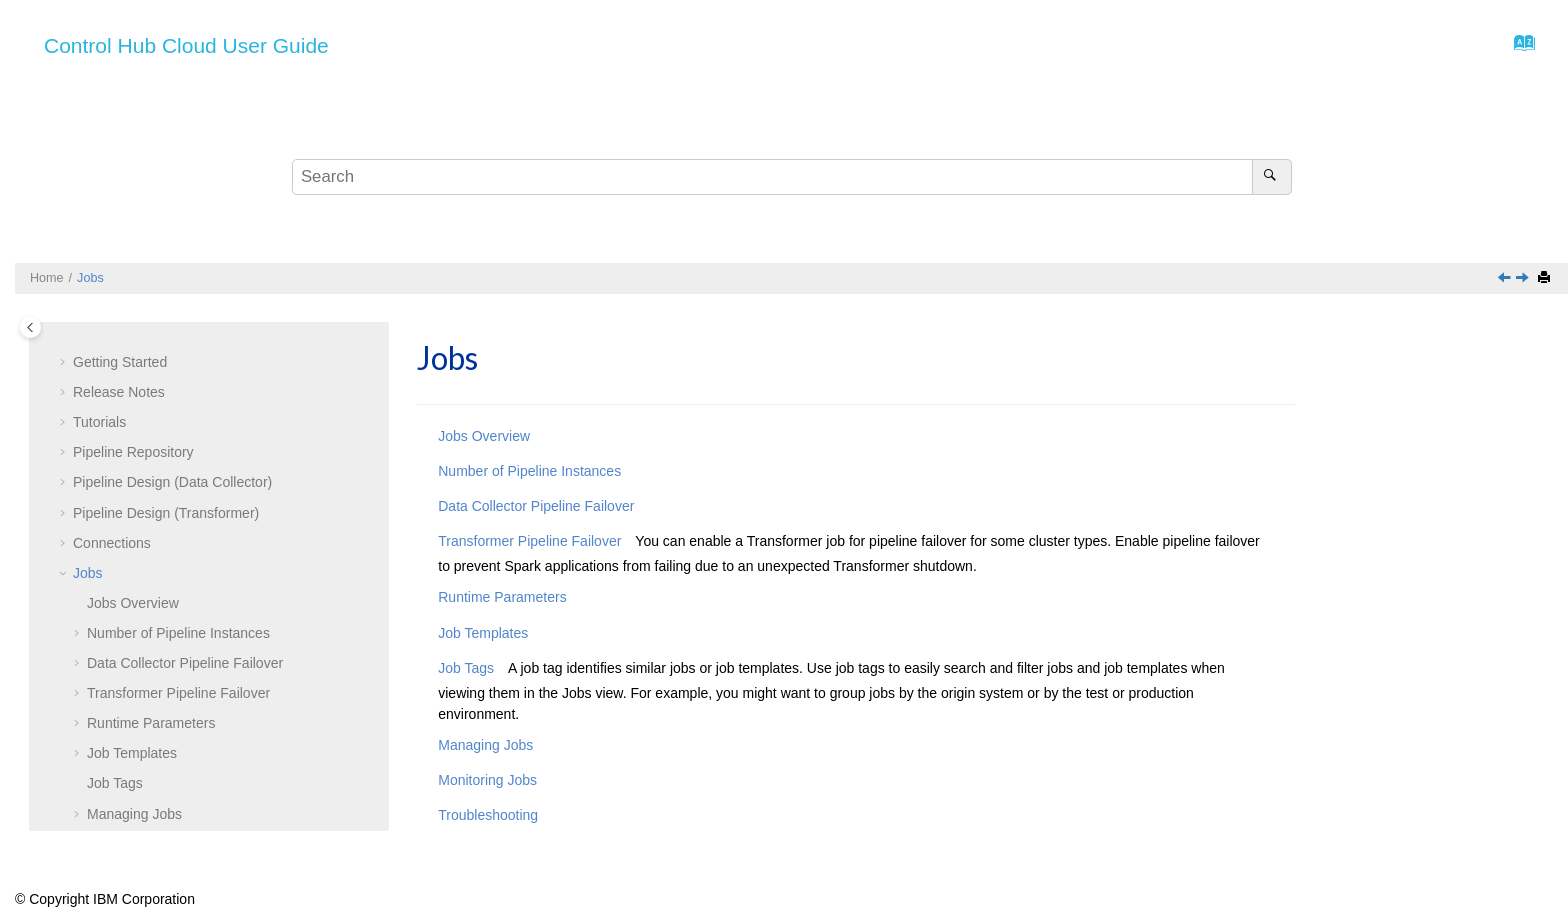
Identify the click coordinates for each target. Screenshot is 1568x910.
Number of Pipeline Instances (178, 575)
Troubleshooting (137, 816)
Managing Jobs (134, 756)
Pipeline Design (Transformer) (166, 455)
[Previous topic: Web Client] (1506, 279)
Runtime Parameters (151, 665)
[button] (65, 335)
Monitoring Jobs (136, 786)
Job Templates (132, 695)
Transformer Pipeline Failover (178, 635)
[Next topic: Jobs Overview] (1524, 279)
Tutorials (99, 364)
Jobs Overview (484, 436)
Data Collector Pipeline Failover (536, 506)
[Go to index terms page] (1518, 48)
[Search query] (792, 177)
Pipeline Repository (133, 394)
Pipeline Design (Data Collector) (172, 424)
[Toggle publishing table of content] (30, 327)
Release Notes (119, 334)
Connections (112, 485)
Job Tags (115, 725)
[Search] (1271, 177)
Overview (133, 545)
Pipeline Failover (185, 605)
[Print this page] (1546, 278)
